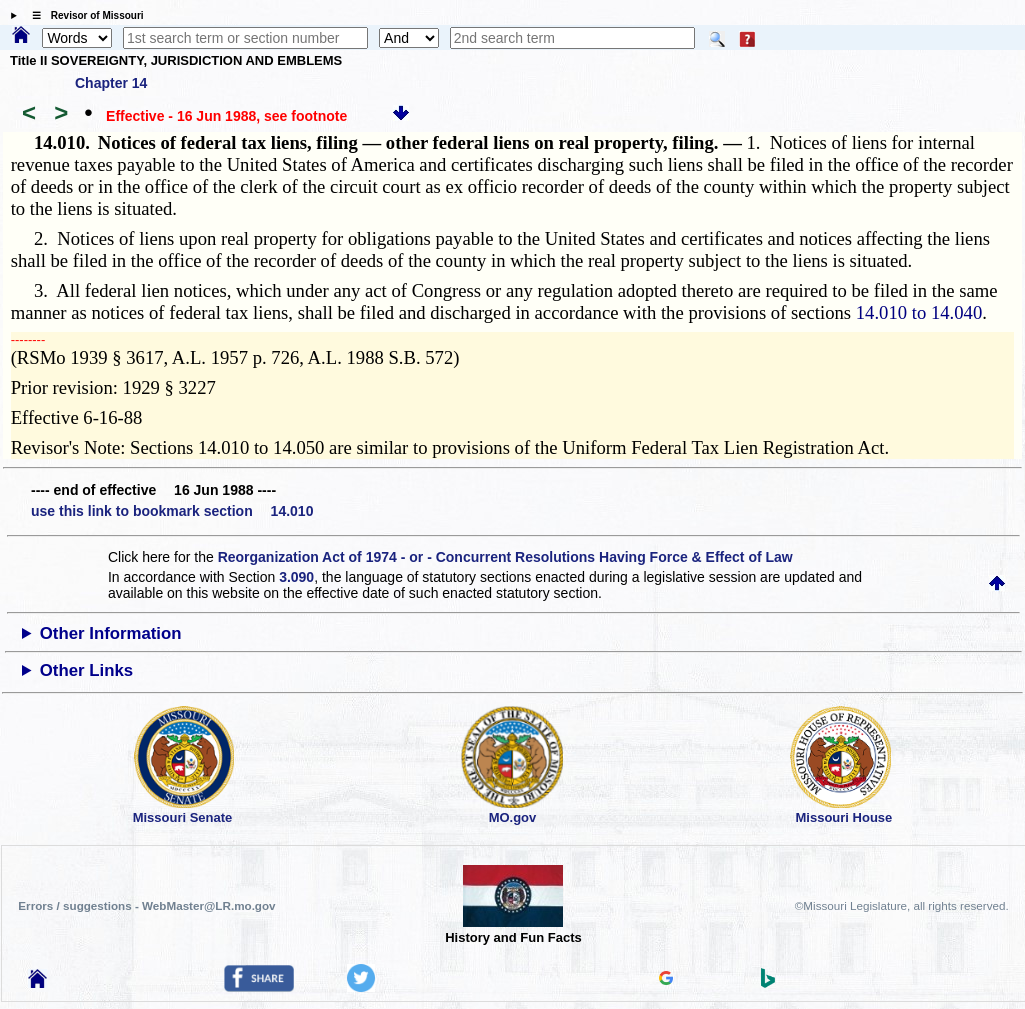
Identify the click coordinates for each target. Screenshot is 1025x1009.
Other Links (86, 670)
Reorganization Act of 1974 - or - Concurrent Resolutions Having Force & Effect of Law (505, 557)
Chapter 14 (111, 83)
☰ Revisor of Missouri (83, 15)
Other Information (111, 633)
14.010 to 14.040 (919, 312)
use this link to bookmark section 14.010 (172, 511)
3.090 (296, 577)
